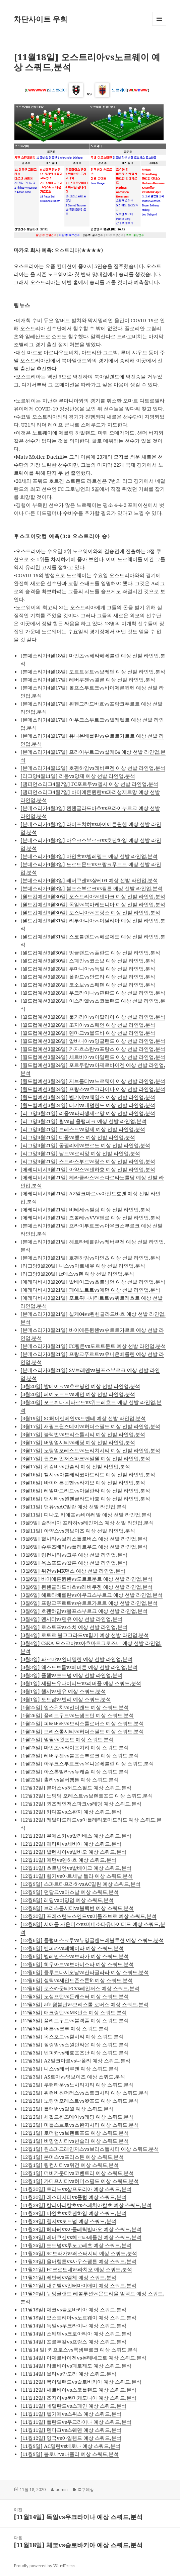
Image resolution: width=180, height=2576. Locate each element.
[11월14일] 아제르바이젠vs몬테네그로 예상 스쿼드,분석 (83, 2357)
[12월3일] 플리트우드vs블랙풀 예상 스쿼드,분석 (74, 2020)
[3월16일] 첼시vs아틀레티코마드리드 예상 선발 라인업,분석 (87, 1474)
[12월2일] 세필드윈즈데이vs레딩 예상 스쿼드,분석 (77, 2116)
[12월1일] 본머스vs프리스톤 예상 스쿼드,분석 (72, 2156)
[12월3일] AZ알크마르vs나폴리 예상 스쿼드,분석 (75, 2060)
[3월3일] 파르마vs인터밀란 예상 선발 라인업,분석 (76, 1659)
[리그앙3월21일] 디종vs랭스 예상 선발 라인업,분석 (77, 1137)
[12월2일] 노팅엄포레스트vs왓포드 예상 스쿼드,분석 (79, 2100)
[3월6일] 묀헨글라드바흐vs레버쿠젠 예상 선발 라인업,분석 (86, 1586)
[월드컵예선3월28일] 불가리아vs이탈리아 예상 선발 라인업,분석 (92, 1016)
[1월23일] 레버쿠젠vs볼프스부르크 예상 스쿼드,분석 (79, 1755)
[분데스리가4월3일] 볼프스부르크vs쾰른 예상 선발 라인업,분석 (91, 888)
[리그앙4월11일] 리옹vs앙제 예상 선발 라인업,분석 (77, 775)
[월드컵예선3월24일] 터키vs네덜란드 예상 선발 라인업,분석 (87, 1105)
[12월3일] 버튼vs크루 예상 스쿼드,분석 (64, 2028)
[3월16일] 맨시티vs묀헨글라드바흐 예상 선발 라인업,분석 (85, 1498)
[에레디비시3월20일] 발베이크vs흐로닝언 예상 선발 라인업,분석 (92, 1281)
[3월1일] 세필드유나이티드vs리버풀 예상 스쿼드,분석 (80, 1683)
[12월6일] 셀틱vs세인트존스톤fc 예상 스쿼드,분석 (76, 1980)
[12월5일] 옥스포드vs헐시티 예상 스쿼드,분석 (72, 2036)
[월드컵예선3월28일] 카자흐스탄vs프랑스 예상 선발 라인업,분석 (92, 1048)
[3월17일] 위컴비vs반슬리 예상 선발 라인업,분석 (75, 1466)
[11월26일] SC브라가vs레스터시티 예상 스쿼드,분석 (78, 2253)
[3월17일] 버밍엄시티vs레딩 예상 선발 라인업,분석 (77, 1442)
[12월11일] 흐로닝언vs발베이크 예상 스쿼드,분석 (75, 1867)
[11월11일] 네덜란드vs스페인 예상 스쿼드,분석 (73, 2405)
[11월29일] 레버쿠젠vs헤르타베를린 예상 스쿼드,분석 (80, 2237)
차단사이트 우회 (40, 19)
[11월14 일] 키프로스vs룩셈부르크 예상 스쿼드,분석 (79, 2349)
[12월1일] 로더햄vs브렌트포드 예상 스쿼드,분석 (74, 2132)
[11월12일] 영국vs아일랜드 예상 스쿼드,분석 (70, 2437)
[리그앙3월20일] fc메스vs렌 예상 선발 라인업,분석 (77, 1273)
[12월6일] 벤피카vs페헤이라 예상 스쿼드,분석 (72, 1948)
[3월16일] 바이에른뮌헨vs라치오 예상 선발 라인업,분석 (82, 1482)
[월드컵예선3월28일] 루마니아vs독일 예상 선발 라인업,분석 (87, 968)
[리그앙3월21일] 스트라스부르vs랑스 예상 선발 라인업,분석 (87, 1161)
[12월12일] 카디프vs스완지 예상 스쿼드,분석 (70, 1811)
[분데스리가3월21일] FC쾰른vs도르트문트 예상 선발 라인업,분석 (93, 1346)
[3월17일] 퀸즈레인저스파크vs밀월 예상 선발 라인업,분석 (85, 1458)
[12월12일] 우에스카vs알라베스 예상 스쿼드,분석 (75, 1835)
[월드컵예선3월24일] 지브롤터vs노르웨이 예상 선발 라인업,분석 (92, 1081)
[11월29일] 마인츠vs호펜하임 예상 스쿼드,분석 (73, 2213)
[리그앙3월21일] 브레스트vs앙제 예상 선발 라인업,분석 (82, 1129)
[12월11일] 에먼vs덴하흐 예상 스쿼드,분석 (68, 1859)
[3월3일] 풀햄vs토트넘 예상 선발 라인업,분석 (71, 1675)
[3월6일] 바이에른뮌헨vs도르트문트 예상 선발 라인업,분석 (86, 1578)
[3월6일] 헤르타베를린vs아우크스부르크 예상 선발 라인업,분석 (91, 1594)
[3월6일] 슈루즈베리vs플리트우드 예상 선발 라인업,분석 (83, 1546)
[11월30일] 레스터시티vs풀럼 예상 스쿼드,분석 (73, 2197)
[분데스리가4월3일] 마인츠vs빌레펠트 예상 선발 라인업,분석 (89, 856)
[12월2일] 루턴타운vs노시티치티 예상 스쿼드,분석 (77, 2084)
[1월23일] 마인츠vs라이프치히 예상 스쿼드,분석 (74, 1747)
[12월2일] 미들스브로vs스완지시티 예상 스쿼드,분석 (79, 2124)
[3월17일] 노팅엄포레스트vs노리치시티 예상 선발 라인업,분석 (90, 1450)
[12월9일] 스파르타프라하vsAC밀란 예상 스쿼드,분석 (80, 1883)
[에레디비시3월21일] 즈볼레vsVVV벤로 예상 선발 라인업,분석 (90, 1217)
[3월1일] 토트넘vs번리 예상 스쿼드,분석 (65, 1699)
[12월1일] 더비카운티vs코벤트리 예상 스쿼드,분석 (77, 2173)
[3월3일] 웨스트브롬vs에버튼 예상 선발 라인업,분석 (78, 1667)
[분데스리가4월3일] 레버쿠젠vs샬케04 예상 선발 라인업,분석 (89, 880)
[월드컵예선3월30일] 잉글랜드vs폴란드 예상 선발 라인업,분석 (90, 952)
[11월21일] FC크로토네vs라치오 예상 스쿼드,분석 (76, 2269)
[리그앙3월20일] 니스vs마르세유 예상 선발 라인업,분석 (82, 1265)
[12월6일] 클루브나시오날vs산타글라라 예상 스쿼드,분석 (84, 1972)
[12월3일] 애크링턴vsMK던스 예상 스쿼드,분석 (73, 2012)
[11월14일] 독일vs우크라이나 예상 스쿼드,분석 (73, 2325)
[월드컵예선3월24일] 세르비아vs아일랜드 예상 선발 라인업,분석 (92, 1056)
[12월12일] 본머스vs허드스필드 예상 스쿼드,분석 (75, 1787)
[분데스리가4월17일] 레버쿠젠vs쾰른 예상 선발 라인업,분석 (87, 679)
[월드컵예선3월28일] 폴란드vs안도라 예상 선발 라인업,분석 (87, 976)
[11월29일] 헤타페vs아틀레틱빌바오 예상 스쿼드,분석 (80, 2229)
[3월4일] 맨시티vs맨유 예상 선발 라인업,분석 (71, 1619)
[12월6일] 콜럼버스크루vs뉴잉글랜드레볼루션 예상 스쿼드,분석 (92, 1940)
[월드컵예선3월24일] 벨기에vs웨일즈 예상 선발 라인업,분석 (87, 1097)
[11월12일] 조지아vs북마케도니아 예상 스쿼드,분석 (78, 2397)
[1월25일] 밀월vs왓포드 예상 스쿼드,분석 (67, 1739)
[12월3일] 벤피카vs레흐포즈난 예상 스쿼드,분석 (74, 2052)
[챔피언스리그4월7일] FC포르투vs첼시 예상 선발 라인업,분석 (89, 783)
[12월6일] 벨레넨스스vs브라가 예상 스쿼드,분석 (74, 1956)
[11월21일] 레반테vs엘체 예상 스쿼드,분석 (68, 2277)
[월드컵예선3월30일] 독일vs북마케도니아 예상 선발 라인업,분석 (92, 904)
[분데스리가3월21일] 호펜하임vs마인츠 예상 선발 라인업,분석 (90, 1257)
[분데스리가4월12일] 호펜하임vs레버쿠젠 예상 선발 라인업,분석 (92, 767)
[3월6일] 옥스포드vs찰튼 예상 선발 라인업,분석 (73, 1562)
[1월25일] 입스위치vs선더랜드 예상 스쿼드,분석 (74, 1707)
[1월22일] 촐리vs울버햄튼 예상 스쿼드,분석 (69, 1779)
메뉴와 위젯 (159, 25)
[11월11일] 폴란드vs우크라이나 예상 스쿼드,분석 (75, 2421)
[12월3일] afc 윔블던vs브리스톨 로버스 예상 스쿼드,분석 (84, 2004)
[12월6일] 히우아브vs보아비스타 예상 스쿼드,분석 (77, 1964)
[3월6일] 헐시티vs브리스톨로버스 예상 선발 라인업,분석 (83, 1538)
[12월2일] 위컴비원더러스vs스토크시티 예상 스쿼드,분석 (84, 2092)
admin (62, 2489)
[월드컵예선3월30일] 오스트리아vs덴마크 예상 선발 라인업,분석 (92, 896)
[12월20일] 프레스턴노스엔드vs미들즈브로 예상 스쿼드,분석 (88, 1916)
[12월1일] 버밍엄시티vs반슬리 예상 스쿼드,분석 (74, 2140)
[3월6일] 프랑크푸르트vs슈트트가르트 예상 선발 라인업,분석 (89, 1602)
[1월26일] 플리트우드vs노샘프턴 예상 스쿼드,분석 (77, 1715)
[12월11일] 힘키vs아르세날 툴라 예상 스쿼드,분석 (76, 1875)
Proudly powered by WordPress (44, 2566)
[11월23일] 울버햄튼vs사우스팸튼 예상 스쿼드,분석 (78, 2261)
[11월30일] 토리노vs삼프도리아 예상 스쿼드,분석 (75, 2189)
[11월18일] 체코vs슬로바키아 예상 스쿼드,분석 (73, 2309)
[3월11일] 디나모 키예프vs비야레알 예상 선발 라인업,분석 (86, 1514)
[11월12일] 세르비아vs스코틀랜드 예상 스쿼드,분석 (78, 2389)
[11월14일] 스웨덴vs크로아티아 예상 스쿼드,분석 (75, 2333)
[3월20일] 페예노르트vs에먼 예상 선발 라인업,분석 (77, 1394)
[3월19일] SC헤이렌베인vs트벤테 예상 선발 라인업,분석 (83, 1418)
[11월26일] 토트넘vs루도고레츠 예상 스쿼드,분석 (75, 2245)
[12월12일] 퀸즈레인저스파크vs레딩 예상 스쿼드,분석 (80, 1803)
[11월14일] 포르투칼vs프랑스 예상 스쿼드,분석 (73, 2341)
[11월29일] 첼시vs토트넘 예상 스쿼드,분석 (68, 2221)
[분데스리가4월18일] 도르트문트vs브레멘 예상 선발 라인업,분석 (92, 671)
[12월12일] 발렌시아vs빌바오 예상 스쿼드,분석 (73, 1851)
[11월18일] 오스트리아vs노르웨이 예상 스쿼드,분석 (78, 2317)
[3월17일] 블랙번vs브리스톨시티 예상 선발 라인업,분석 (82, 1434)
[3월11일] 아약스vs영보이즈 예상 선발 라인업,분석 (77, 1530)
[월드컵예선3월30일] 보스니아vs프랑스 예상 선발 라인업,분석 (90, 912)
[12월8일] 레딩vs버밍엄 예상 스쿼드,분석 (67, 1900)
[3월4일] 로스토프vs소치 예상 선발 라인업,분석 (73, 1627)
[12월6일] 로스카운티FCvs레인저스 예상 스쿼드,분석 (79, 1988)
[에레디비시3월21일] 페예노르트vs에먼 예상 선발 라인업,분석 (90, 1289)
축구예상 (86, 2489)
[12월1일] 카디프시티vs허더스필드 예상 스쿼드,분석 (79, 2181)
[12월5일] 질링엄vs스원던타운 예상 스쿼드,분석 (74, 2044)
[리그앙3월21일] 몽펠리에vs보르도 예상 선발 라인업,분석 (85, 1145)
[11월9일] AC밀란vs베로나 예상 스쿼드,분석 (70, 2446)
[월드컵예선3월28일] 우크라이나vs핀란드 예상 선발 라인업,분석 (92, 992)
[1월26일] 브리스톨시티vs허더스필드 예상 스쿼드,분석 (82, 1731)
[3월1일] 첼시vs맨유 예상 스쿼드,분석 (63, 1691)
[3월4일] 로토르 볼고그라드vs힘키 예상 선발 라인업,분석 (84, 1635)
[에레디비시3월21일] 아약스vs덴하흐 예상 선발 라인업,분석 (87, 1169)
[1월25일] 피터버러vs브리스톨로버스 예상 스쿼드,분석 (82, 1723)
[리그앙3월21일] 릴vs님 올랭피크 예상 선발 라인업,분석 (83, 1121)
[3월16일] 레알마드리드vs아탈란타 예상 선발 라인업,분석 (85, 1490)
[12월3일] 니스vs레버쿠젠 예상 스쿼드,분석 (69, 2068)
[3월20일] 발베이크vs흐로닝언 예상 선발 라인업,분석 (80, 1386)
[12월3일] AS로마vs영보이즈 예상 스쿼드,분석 (72, 2076)
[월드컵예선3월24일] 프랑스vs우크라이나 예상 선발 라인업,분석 (92, 1089)
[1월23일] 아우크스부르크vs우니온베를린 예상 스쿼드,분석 (87, 1763)
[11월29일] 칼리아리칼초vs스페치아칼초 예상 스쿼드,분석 (86, 2205)
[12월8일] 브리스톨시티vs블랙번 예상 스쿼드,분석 (77, 1908)
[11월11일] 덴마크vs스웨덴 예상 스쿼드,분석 (70, 2429)
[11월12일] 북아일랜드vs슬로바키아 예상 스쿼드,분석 (80, 2381)
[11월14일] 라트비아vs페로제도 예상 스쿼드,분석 (75, 2365)
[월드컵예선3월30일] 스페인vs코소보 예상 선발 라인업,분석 (87, 960)
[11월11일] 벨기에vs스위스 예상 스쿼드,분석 (70, 2413)
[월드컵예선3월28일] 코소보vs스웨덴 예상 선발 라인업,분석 (87, 984)
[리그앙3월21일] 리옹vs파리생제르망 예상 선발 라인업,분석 (87, 1113)
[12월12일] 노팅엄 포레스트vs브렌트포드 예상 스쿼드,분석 (86, 1795)
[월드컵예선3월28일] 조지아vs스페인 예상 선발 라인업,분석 (87, 1024)
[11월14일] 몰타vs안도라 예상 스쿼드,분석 (68, 2373)
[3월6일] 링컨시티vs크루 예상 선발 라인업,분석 (73, 1554)
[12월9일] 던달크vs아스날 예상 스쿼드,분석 (69, 1892)
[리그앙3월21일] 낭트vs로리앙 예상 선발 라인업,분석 (80, 1153)
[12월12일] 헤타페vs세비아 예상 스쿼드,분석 (70, 1843)
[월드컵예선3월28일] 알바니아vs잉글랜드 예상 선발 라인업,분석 (92, 1040)
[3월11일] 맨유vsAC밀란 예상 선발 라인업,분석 (73, 1506)
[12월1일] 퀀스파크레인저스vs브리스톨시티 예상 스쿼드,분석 (89, 2148)
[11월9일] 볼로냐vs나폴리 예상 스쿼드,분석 (69, 2454)
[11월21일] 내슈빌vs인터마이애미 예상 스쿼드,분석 (78, 2285)
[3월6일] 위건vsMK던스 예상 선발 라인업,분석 (72, 1570)
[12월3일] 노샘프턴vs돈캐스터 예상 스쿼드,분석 (74, 1996)
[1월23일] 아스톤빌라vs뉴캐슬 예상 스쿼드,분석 (74, 1771)
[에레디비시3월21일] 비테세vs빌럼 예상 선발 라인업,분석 (85, 1209)
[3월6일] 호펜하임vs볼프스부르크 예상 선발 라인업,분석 (83, 1610)
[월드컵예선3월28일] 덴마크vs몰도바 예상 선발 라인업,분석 (87, 1032)
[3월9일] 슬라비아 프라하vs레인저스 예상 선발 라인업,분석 (87, 1522)
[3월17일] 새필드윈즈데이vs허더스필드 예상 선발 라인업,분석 (90, 1426)
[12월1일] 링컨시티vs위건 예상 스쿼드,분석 (69, 2164)
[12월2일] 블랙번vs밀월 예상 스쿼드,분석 (67, 2108)
